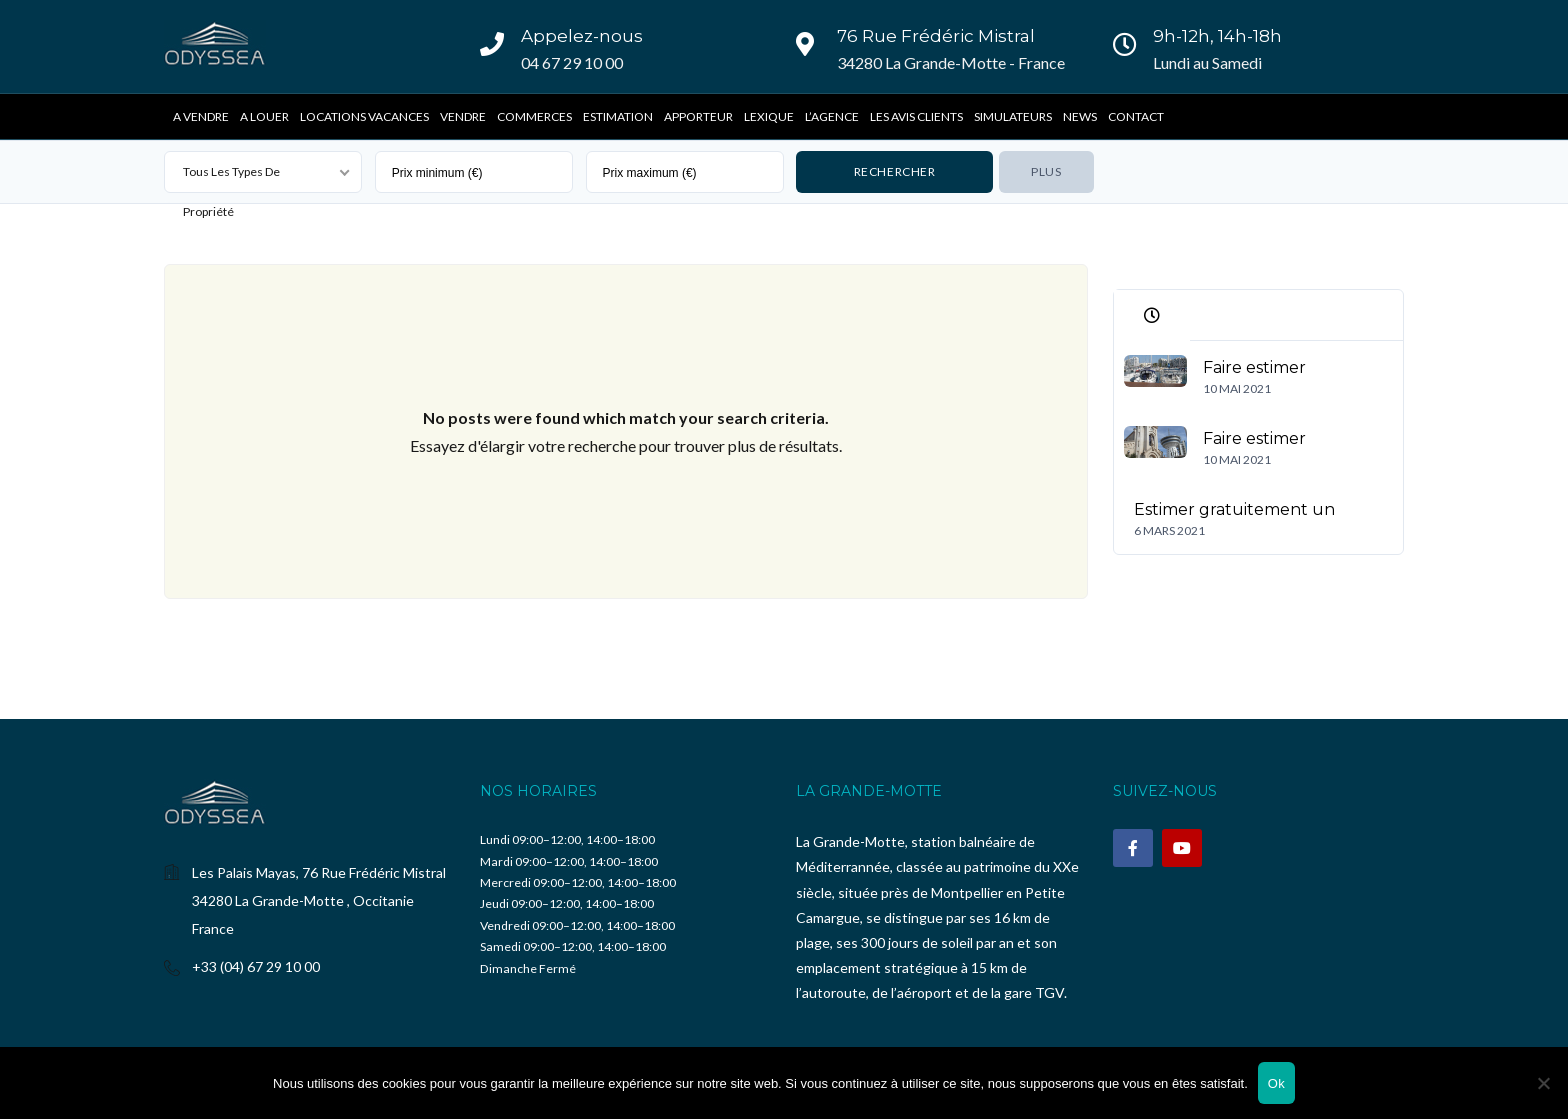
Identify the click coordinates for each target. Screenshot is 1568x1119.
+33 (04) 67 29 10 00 (256, 966)
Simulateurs (1013, 116)
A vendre (201, 116)
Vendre (463, 116)
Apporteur (698, 116)
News (1080, 116)
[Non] (1543, 1083)
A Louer (264, 116)
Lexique (769, 116)
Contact (1136, 116)
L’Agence (832, 116)
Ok (1276, 1083)
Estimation (618, 116)
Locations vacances (364, 116)
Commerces (534, 116)
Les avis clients (916, 116)
